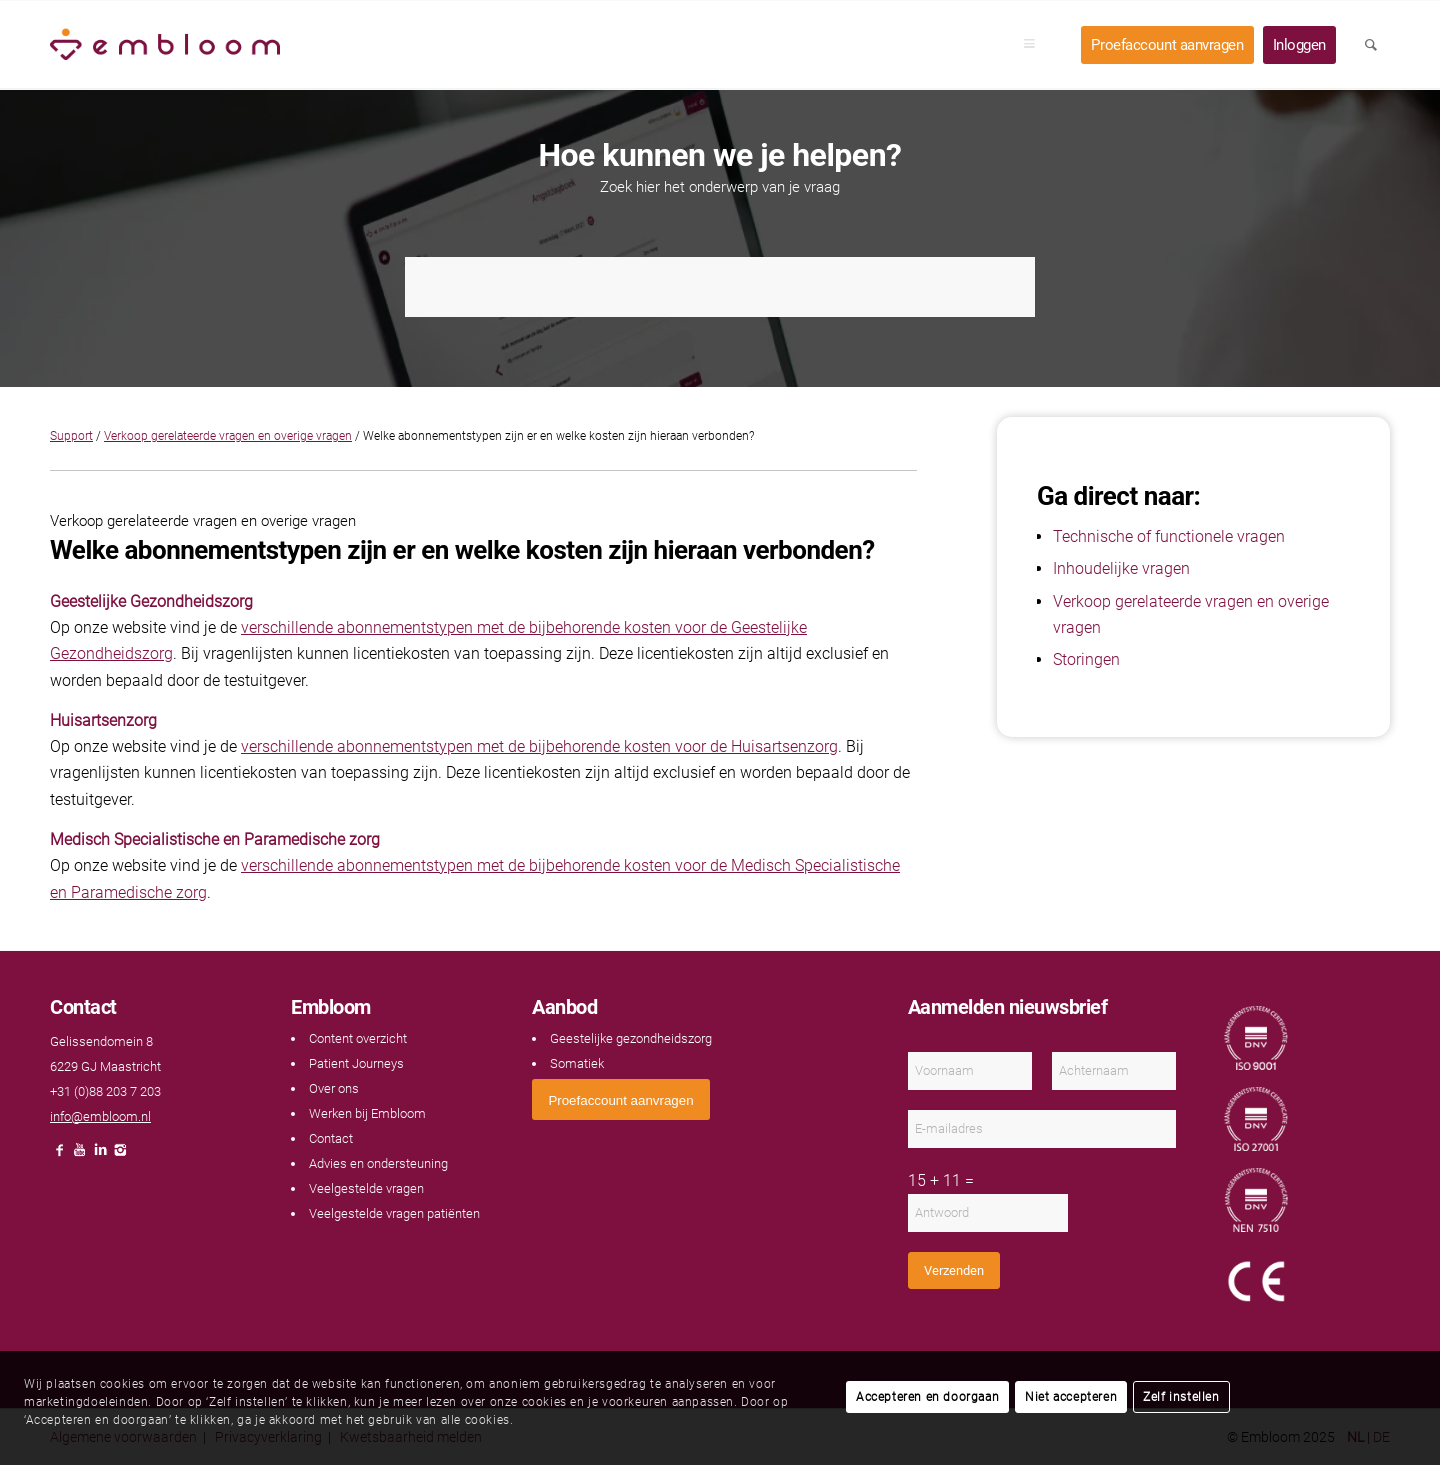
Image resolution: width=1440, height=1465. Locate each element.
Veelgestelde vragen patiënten (394, 1213)
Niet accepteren (1071, 1397)
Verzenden (954, 1270)
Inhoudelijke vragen (1121, 568)
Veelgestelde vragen (366, 1188)
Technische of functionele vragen (1169, 536)
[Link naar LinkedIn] (100, 1155)
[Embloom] (165, 45)
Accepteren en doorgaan (927, 1397)
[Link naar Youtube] (80, 1155)
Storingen (1086, 659)
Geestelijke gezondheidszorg (631, 1038)
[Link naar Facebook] (60, 1155)
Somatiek (577, 1063)
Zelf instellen (1181, 1397)
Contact (331, 1138)
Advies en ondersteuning (378, 1163)
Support (71, 436)
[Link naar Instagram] (120, 1155)
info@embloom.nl (100, 1116)
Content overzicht (358, 1038)
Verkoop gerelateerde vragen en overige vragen (228, 436)
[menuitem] (1036, 45)
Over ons (334, 1088)
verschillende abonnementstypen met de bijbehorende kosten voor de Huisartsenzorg (539, 746)
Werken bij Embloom (367, 1113)
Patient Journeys (356, 1063)
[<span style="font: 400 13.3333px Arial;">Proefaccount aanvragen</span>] (620, 1099)
